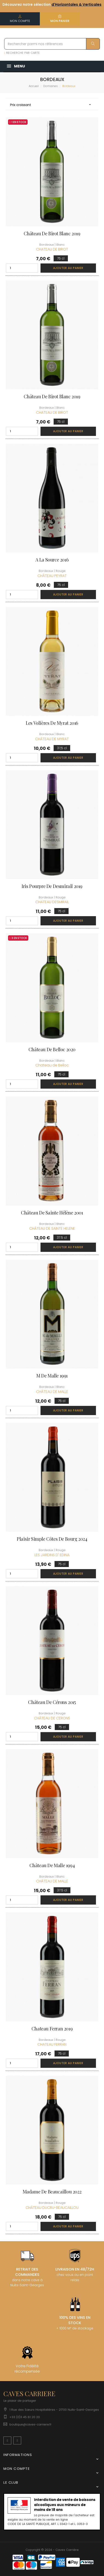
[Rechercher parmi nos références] (52, 44)
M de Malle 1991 (52, 1375)
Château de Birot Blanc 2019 (52, 233)
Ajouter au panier (68, 268)
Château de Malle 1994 (52, 1865)
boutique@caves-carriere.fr (30, 2424)
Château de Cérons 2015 (52, 1702)
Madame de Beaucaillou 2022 (52, 2191)
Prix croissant (52, 105)
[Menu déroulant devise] (91, 2449)
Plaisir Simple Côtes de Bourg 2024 (52, 1538)
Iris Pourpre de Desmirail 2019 (52, 886)
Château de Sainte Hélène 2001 (52, 1212)
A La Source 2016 (52, 559)
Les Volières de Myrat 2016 (52, 722)
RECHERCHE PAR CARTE (22, 53)
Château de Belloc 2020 (52, 1049)
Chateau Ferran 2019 (52, 2028)
